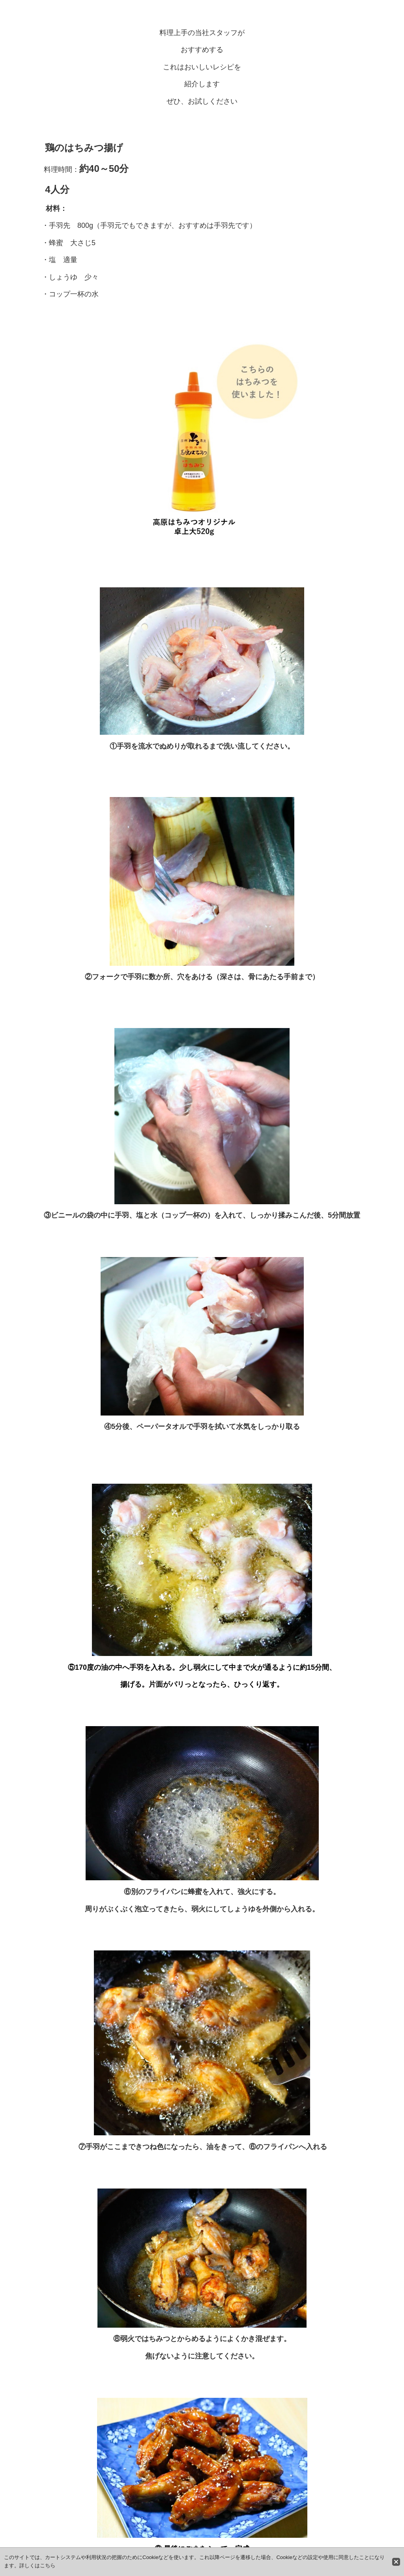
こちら (47, 2566)
